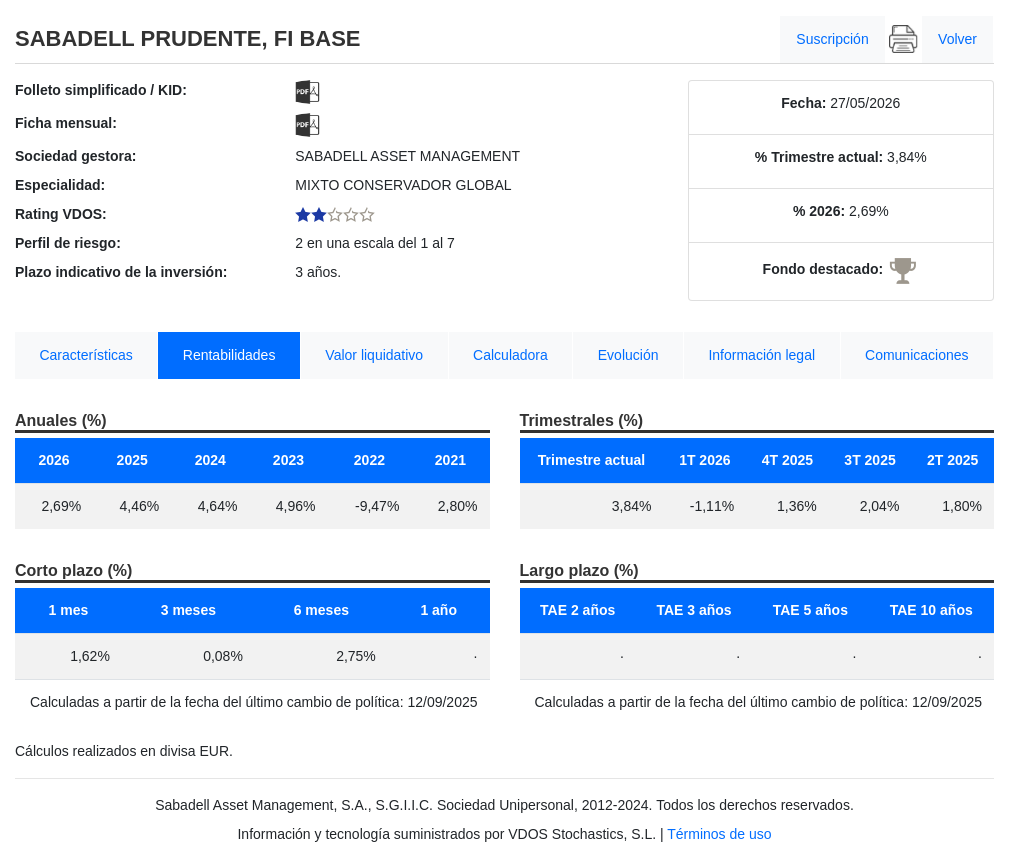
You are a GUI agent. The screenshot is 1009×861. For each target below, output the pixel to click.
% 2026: (819, 211)
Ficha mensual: (66, 123)
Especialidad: (60, 185)
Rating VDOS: (61, 214)
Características (85, 355)
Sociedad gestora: (75, 156)
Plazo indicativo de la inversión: (121, 272)
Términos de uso (719, 834)
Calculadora (510, 355)
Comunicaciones (917, 355)
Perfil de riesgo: (68, 243)
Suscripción (832, 39)
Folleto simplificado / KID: (101, 90)
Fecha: (803, 103)
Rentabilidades (229, 355)
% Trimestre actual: (819, 157)
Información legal (761, 355)
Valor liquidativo (374, 355)
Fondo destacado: (823, 269)
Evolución (628, 355)
